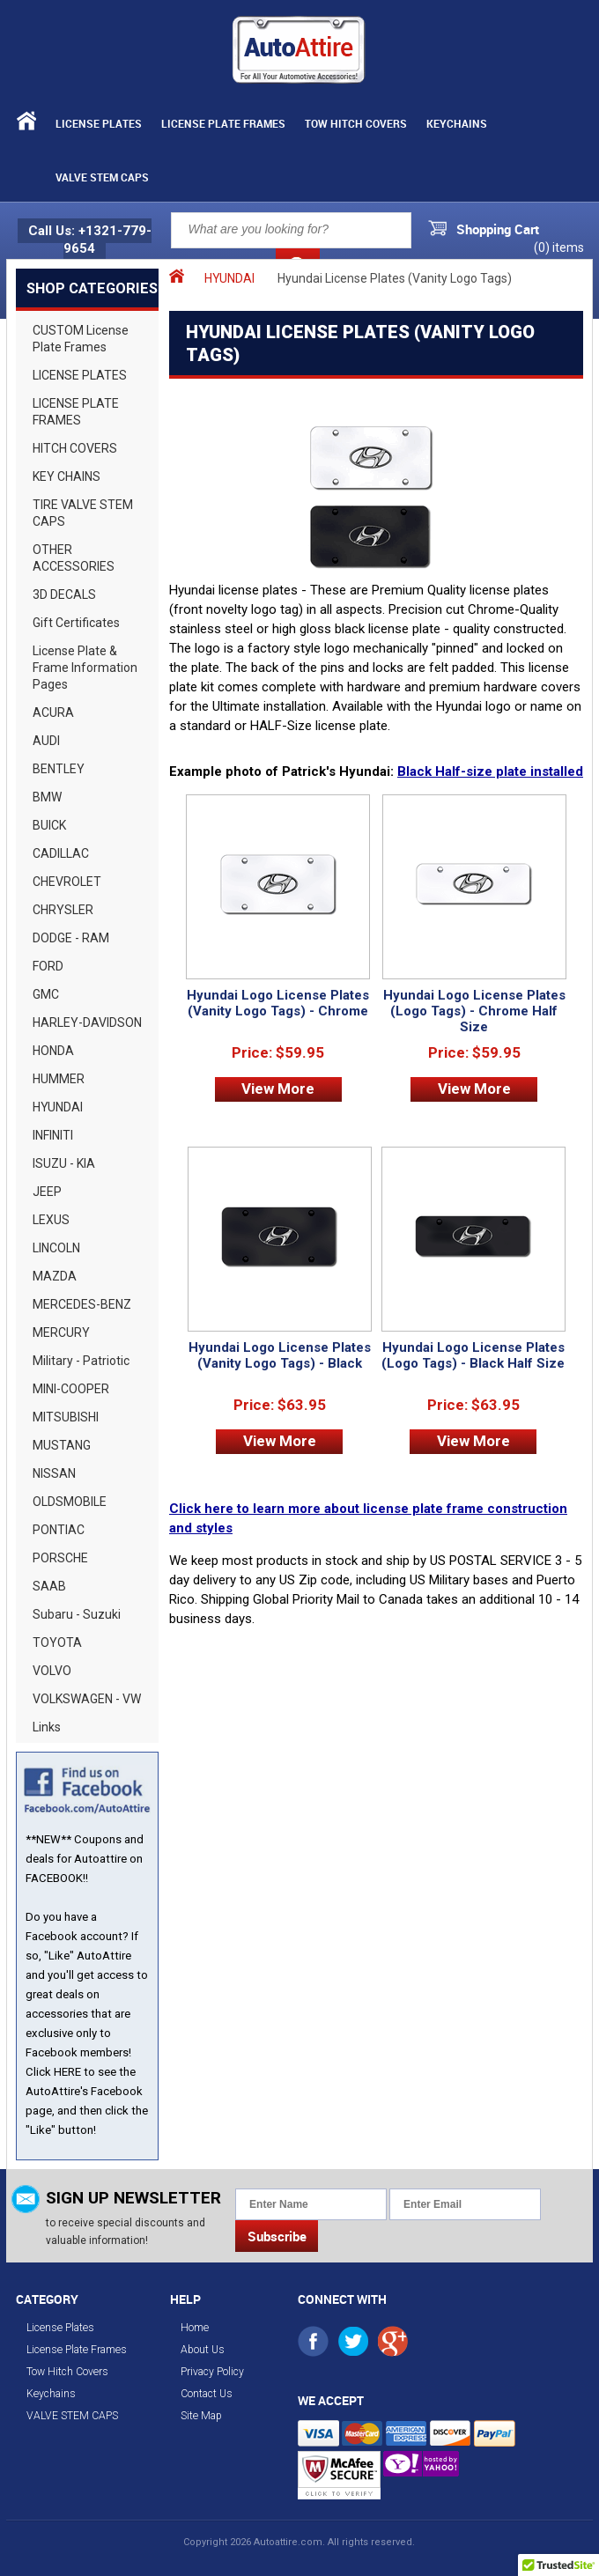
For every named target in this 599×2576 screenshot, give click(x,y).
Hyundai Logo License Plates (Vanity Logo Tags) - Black (280, 1355)
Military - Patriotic (81, 1361)
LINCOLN (56, 1248)
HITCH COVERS (75, 448)
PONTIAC (59, 1530)
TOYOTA (57, 1642)
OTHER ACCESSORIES (74, 558)
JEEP (47, 1192)
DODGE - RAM (71, 938)
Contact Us (207, 2394)
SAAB (49, 1586)
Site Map (201, 2416)
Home (195, 2327)
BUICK (49, 825)
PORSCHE (60, 1558)
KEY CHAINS (66, 476)
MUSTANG (62, 1445)
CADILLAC (61, 853)
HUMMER (59, 1079)
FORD (48, 966)
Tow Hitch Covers (356, 123)
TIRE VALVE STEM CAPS (83, 513)
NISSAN (54, 1473)
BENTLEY (59, 769)
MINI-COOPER (71, 1389)
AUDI (46, 741)
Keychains (456, 123)
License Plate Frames (223, 123)
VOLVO (52, 1671)
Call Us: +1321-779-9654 (90, 239)
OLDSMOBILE (70, 1502)
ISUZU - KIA (64, 1163)
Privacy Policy (212, 2372)
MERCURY (61, 1332)
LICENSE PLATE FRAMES (76, 411)
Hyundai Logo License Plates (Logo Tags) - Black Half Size (473, 1355)
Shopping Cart (497, 229)
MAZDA (55, 1276)
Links (47, 1727)
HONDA (53, 1051)
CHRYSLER (63, 910)
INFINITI (53, 1135)
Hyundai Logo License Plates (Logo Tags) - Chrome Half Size (474, 1011)
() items (559, 247)
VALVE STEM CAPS (102, 177)
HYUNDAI (58, 1107)
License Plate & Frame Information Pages (85, 667)
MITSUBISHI (66, 1417)
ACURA (53, 712)
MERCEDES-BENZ (82, 1304)
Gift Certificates (76, 623)
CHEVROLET (67, 882)
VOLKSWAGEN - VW (87, 1699)
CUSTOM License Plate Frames (81, 338)
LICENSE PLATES (80, 375)
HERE (67, 2071)
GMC (46, 994)
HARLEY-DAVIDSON (87, 1022)
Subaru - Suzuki (77, 1614)
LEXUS (51, 1220)
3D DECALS (64, 594)
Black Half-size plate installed (490, 771)
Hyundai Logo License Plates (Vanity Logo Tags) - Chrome (278, 1003)
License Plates (98, 123)
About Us (203, 2349)
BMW (47, 797)
